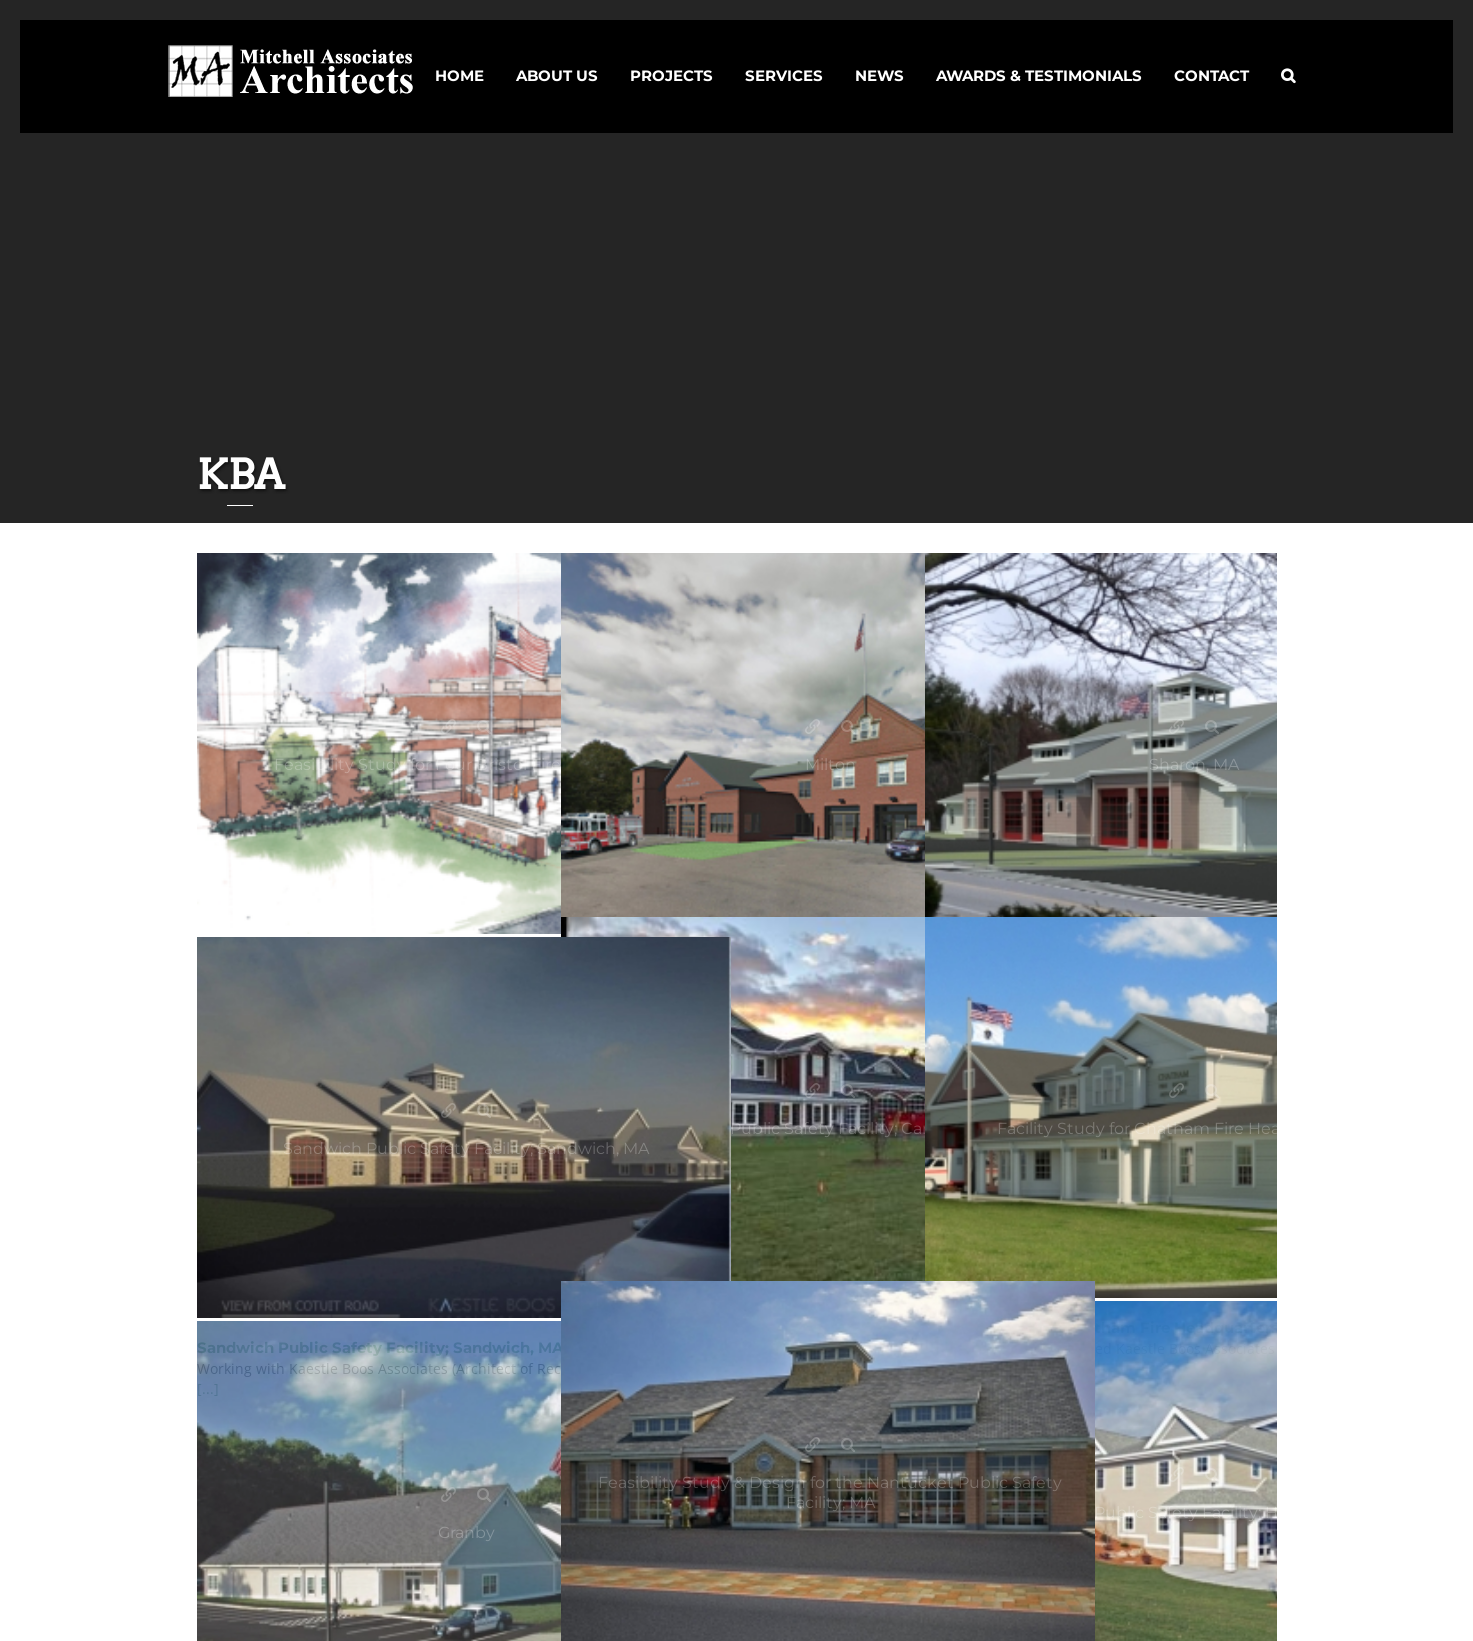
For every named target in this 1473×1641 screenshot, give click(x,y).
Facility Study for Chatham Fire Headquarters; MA (1176, 1091)
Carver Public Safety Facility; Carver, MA (812, 1091)
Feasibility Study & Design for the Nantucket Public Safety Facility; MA (812, 1445)
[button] (1288, 58)
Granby (448, 1495)
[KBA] (466, 743)
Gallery (484, 727)
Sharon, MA (1176, 727)
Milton (812, 727)
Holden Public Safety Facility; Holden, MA (1176, 1475)
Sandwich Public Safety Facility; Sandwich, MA (448, 1111)
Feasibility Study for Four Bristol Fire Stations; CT (448, 727)
